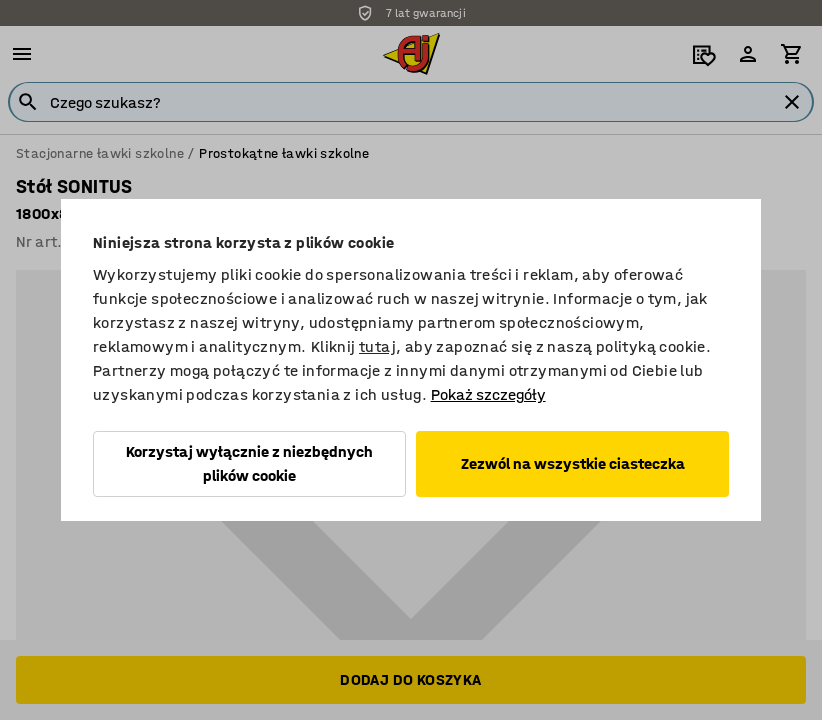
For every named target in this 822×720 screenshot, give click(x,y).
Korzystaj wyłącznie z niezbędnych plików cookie (249, 463)
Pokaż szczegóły (488, 394)
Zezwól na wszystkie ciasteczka (573, 463)
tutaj (377, 346)
